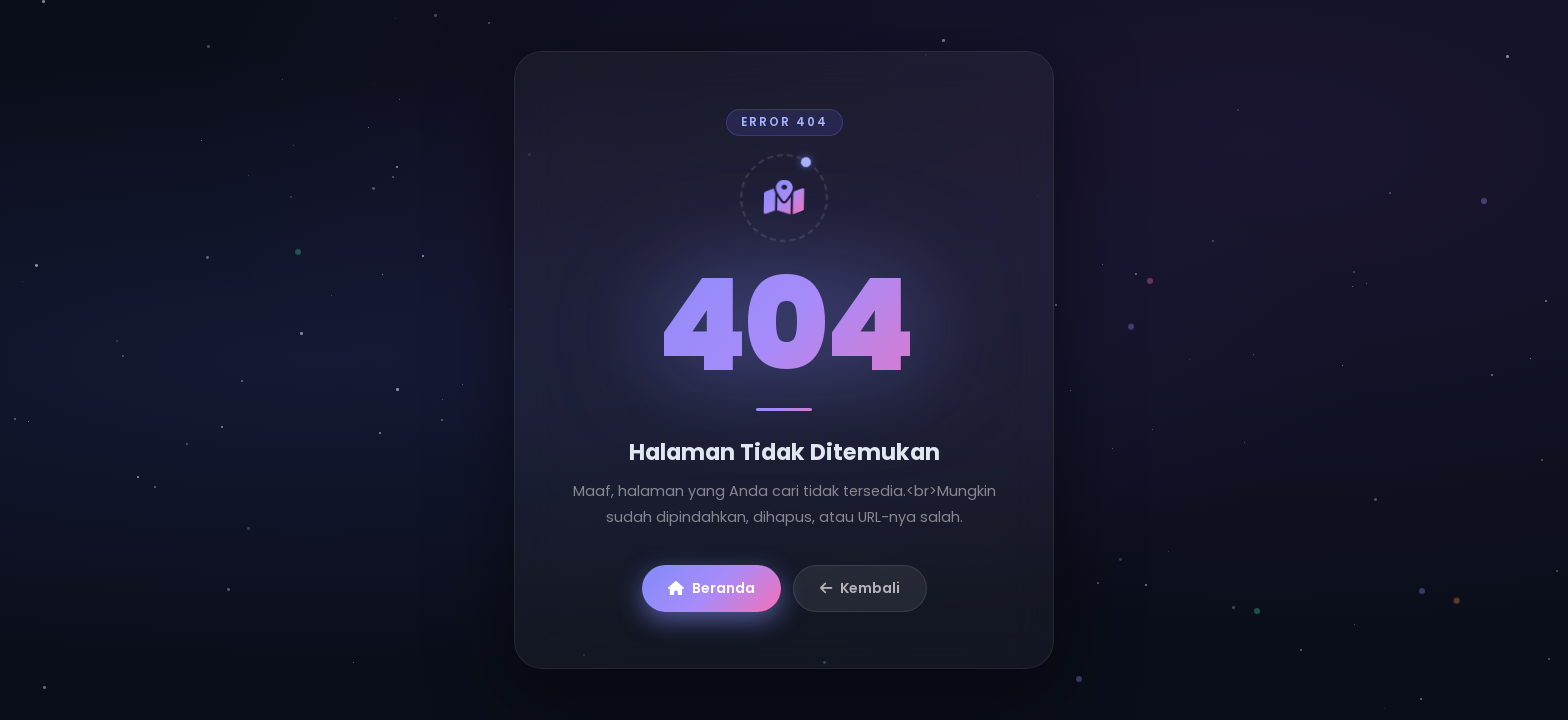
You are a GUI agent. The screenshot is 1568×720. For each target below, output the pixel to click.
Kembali (860, 588)
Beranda (711, 588)
